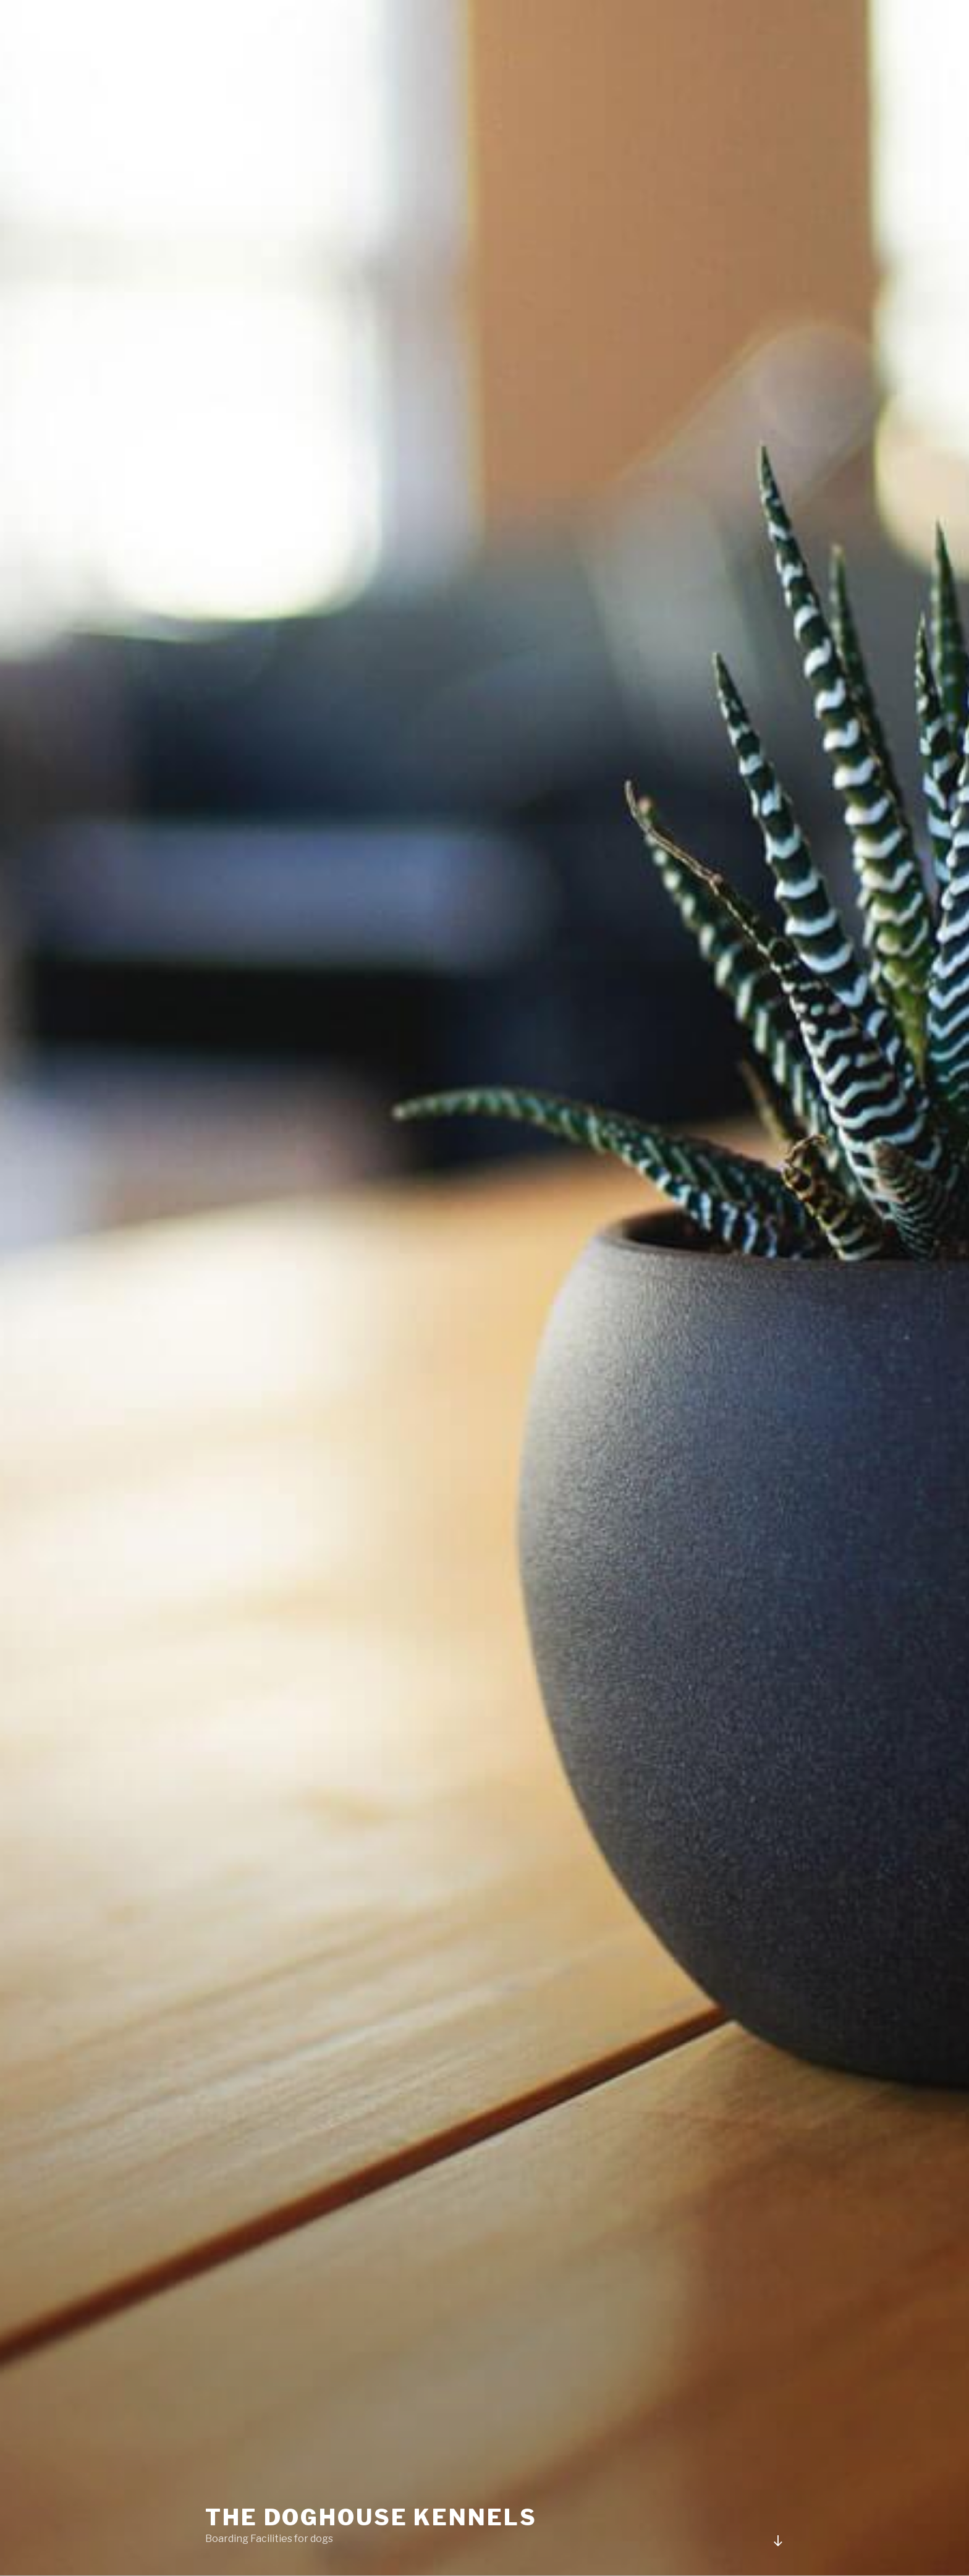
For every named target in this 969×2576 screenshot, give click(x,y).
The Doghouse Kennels (371, 2517)
